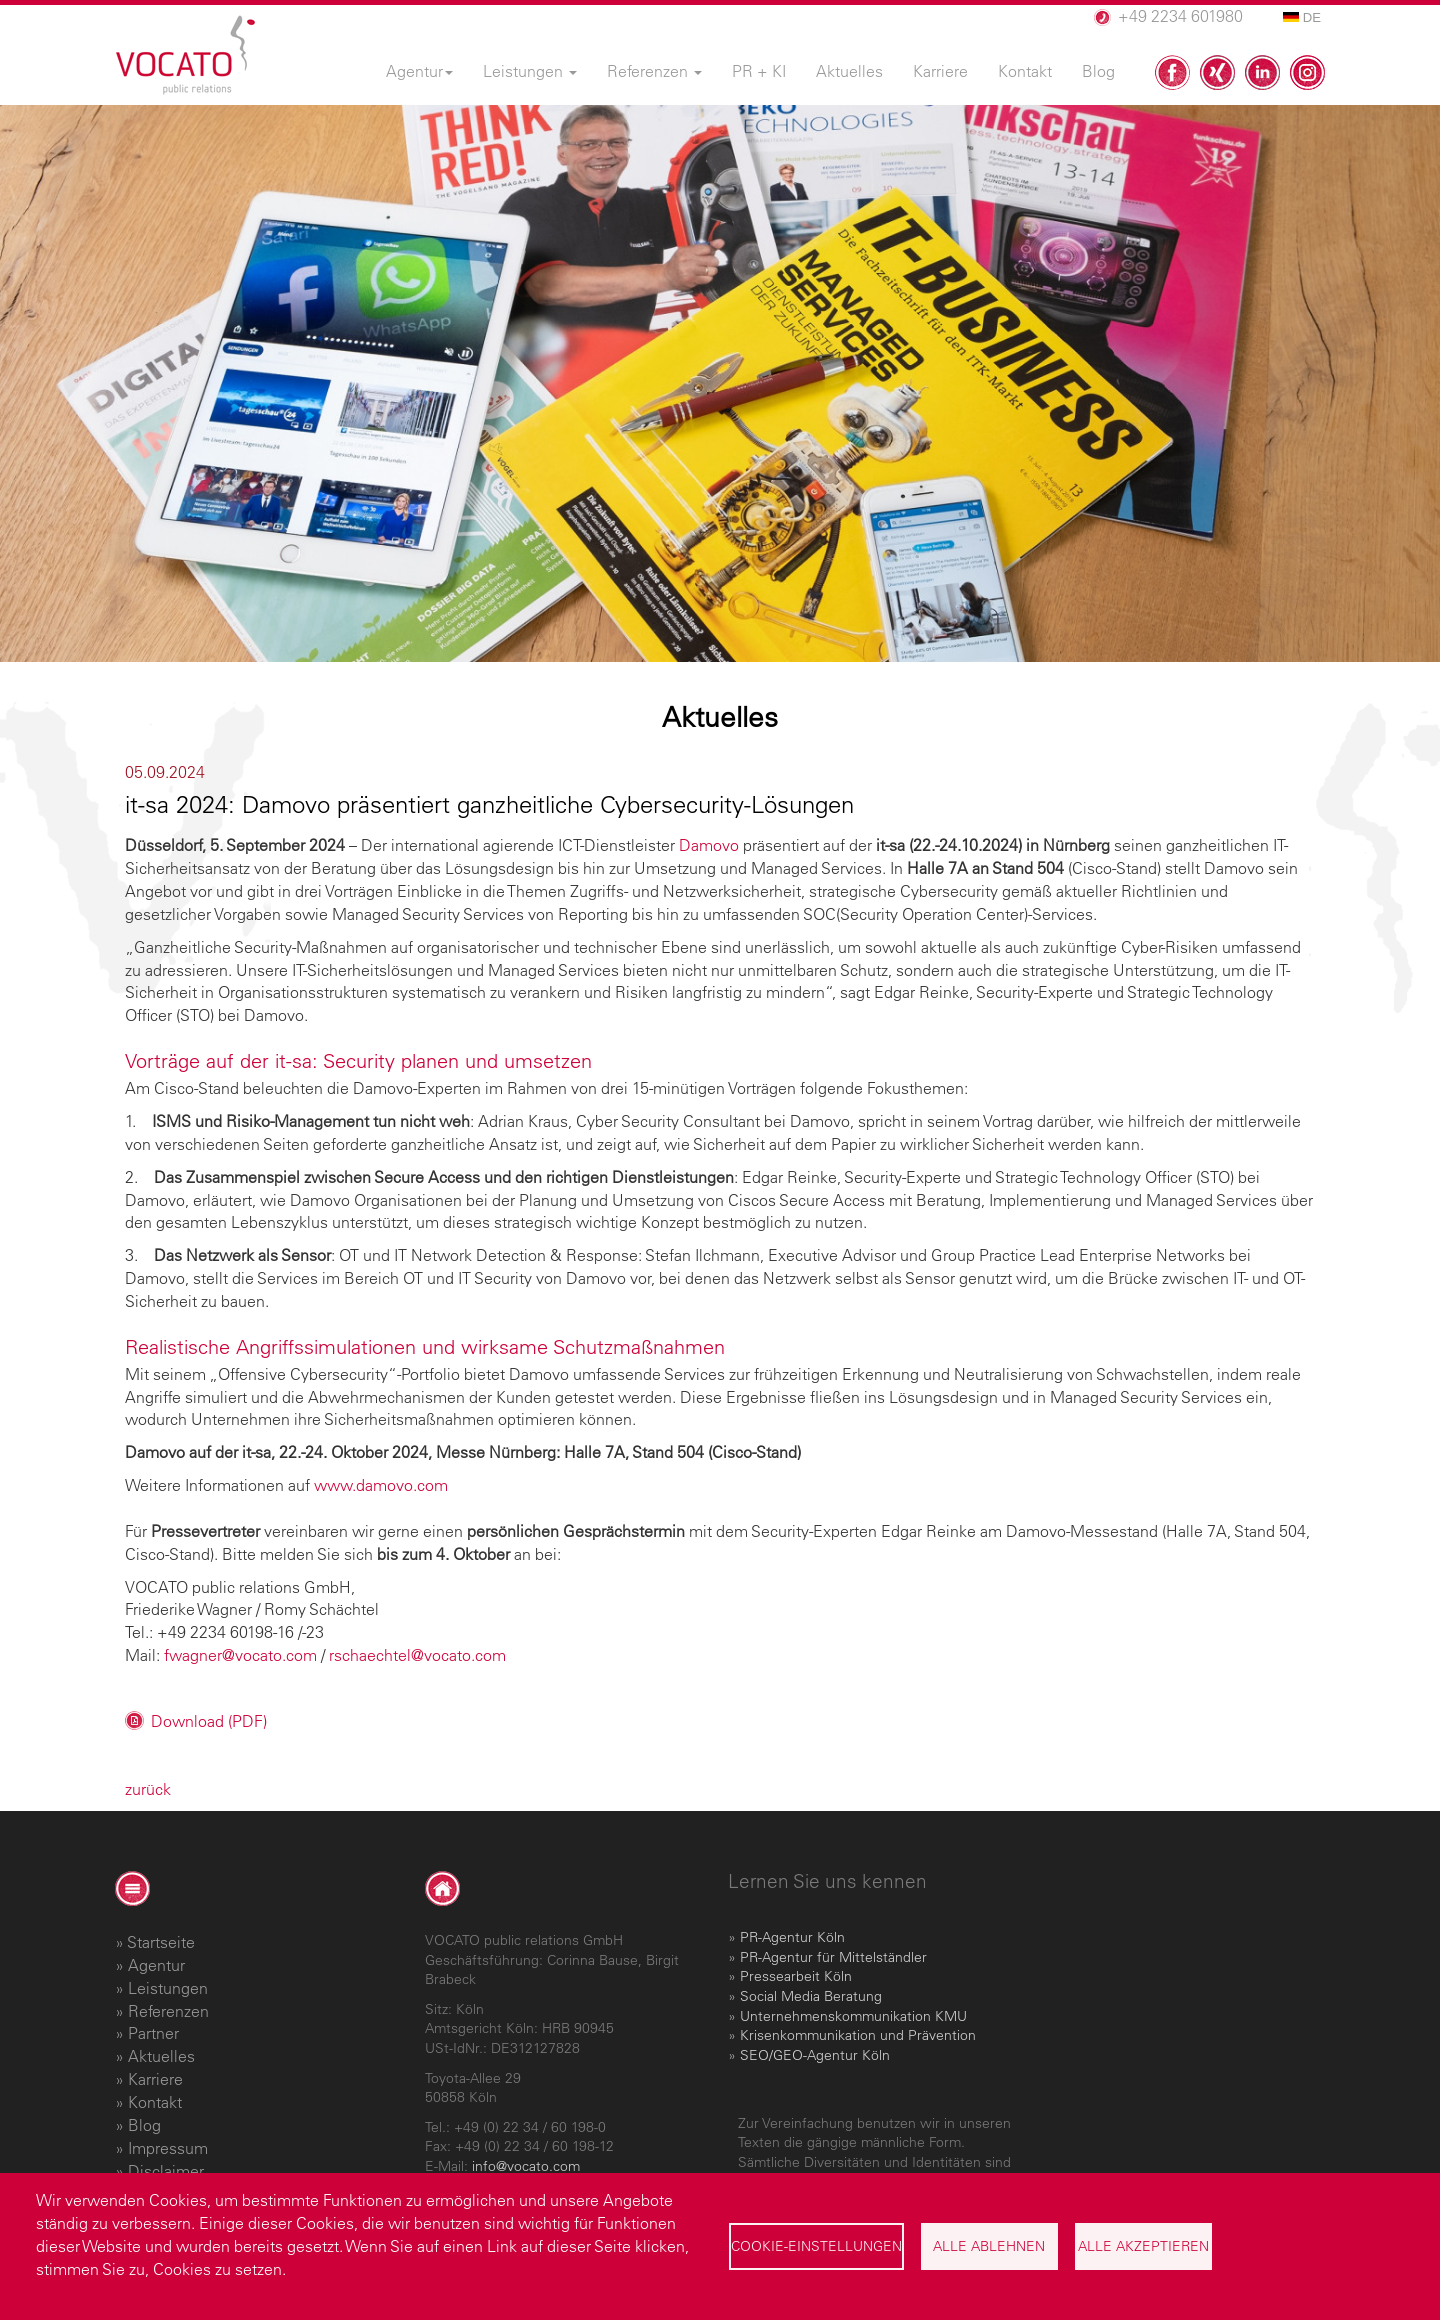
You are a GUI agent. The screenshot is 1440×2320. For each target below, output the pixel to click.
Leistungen (168, 1988)
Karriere (155, 2079)
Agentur (156, 1965)
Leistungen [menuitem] (530, 71)
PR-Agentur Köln (792, 1937)
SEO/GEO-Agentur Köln (815, 2055)
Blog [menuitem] (1098, 71)
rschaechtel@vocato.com (417, 1655)
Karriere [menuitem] (940, 71)
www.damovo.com (381, 1485)
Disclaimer (166, 2171)
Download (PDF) (209, 1721)
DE (1302, 17)
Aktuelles (161, 2056)
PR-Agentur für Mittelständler (833, 1957)
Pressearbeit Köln (796, 1976)
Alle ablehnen (989, 2246)
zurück (148, 1789)
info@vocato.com (526, 2166)
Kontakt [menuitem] (1025, 71)
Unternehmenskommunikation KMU (853, 2016)
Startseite (161, 1942)
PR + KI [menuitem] (759, 71)
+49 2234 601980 (1180, 16)
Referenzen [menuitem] (654, 71)
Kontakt (155, 2102)
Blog (144, 2125)
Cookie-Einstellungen (816, 2246)
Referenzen (168, 2011)
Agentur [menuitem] (419, 71)
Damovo (709, 845)
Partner (153, 2033)
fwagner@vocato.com (240, 1655)
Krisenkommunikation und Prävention (858, 2035)
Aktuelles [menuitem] (849, 71)
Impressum (168, 2148)
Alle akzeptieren (1143, 2246)
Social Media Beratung (811, 1996)
